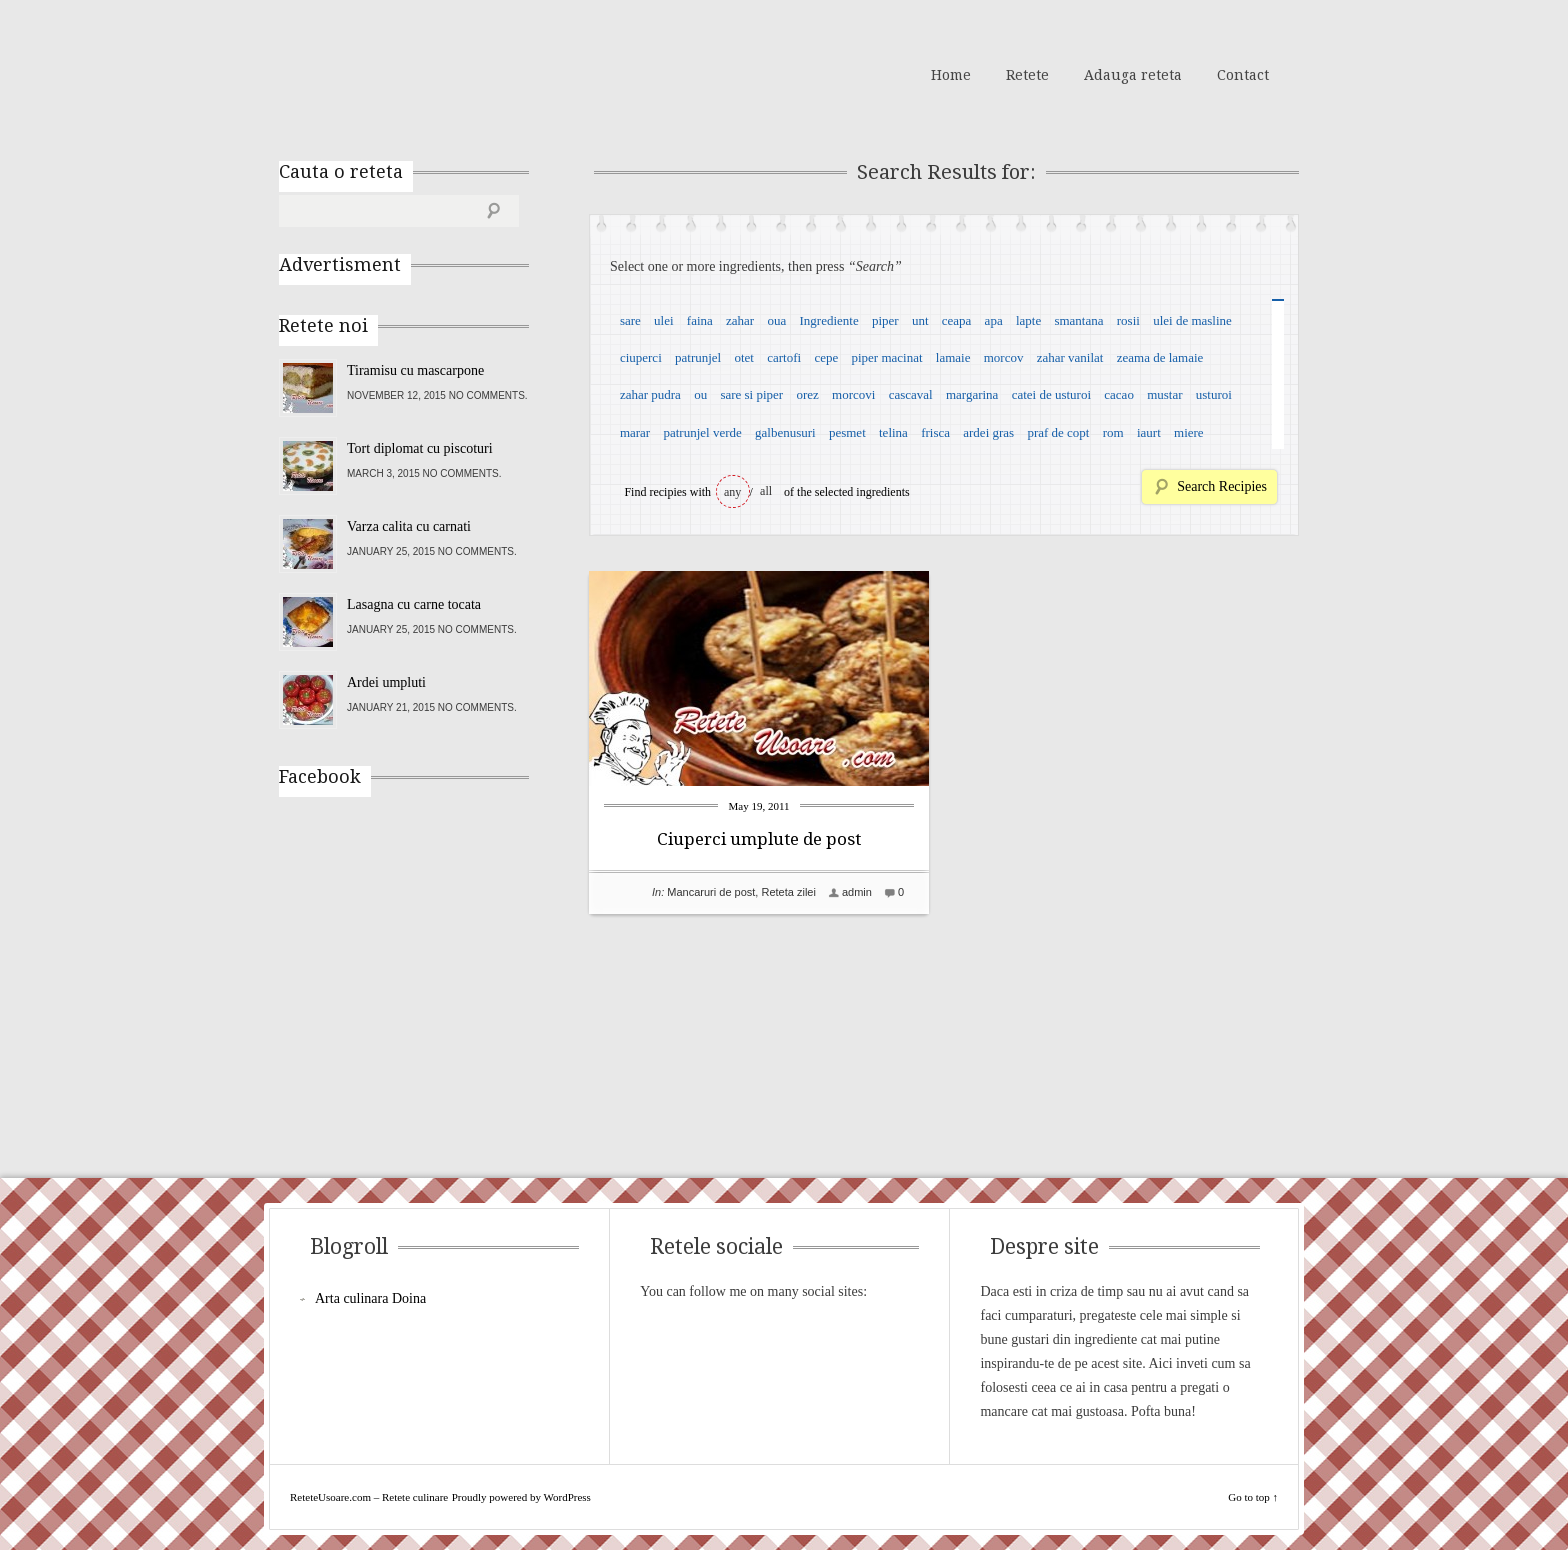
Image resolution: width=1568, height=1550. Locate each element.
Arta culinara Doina (370, 1298)
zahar (740, 320)
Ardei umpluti (386, 682)
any (732, 492)
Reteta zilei (788, 892)
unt (920, 320)
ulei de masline (1192, 320)
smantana (1078, 320)
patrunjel (698, 357)
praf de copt (1058, 432)
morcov (1004, 357)
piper (885, 320)
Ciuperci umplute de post (759, 839)
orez (807, 394)
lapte (1028, 320)
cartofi (784, 357)
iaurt (1149, 432)
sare (630, 320)
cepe (826, 357)
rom (1113, 432)
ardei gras (988, 432)
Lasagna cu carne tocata (414, 604)
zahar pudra (650, 394)
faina (700, 320)
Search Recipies (1222, 486)
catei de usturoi (1051, 394)
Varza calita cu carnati (409, 526)
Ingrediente (828, 320)
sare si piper (751, 394)
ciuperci (641, 357)
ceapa (957, 320)
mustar (1164, 394)
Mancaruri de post (711, 892)
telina (893, 432)
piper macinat (886, 357)
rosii (1128, 320)
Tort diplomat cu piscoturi (420, 448)
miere (1189, 432)
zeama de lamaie (1160, 357)
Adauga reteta (1133, 75)
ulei (664, 320)
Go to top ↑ (1253, 1497)
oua (776, 320)
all (766, 491)
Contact (1243, 75)
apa (994, 320)
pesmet (847, 432)
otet (744, 357)
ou (700, 394)
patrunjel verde (702, 432)
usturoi (1214, 394)
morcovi (853, 394)
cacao (1119, 394)
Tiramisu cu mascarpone (415, 370)
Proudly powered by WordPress (521, 1497)
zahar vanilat (1070, 357)
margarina (972, 394)
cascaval (911, 394)
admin (857, 892)
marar (635, 432)
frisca (935, 432)
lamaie (953, 357)
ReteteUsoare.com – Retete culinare (423, 73)
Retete (1027, 75)
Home (951, 75)
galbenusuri (785, 432)
